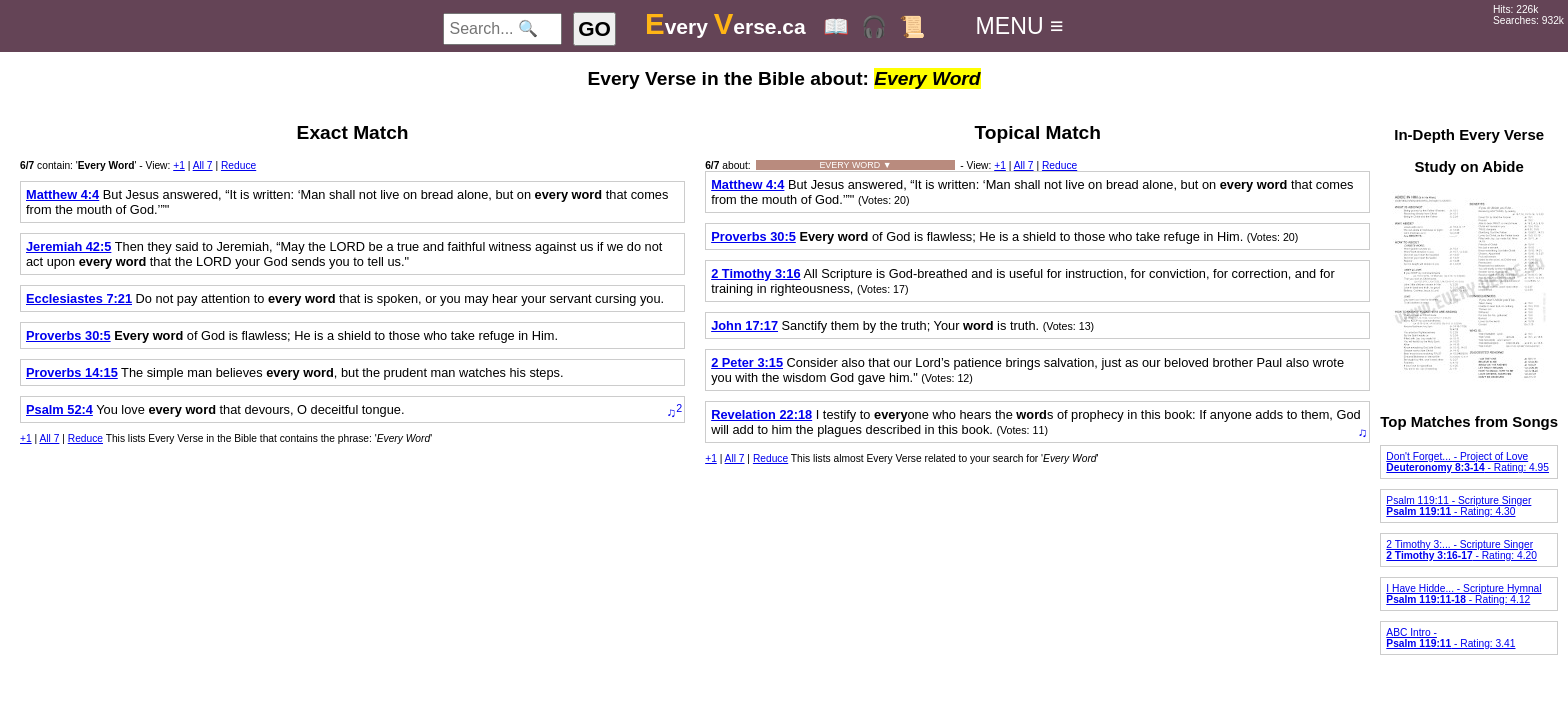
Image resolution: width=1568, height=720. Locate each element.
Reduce (238, 165)
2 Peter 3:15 (747, 362)
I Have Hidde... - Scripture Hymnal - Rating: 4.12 (1463, 594)
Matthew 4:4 (62, 194)
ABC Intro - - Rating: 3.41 (1450, 638)
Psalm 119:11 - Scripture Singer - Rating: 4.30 (1458, 506)
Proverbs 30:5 (68, 335)
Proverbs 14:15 (72, 372)
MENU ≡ (1020, 26)
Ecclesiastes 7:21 (79, 298)
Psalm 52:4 (59, 409)
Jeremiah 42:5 (68, 246)
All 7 (203, 165)
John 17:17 (744, 325)
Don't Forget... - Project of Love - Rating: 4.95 (1467, 462)
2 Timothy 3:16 (755, 273)
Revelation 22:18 (761, 414)
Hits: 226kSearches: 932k (1528, 15)
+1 (179, 165)
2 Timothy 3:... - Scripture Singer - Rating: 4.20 (1461, 550)
